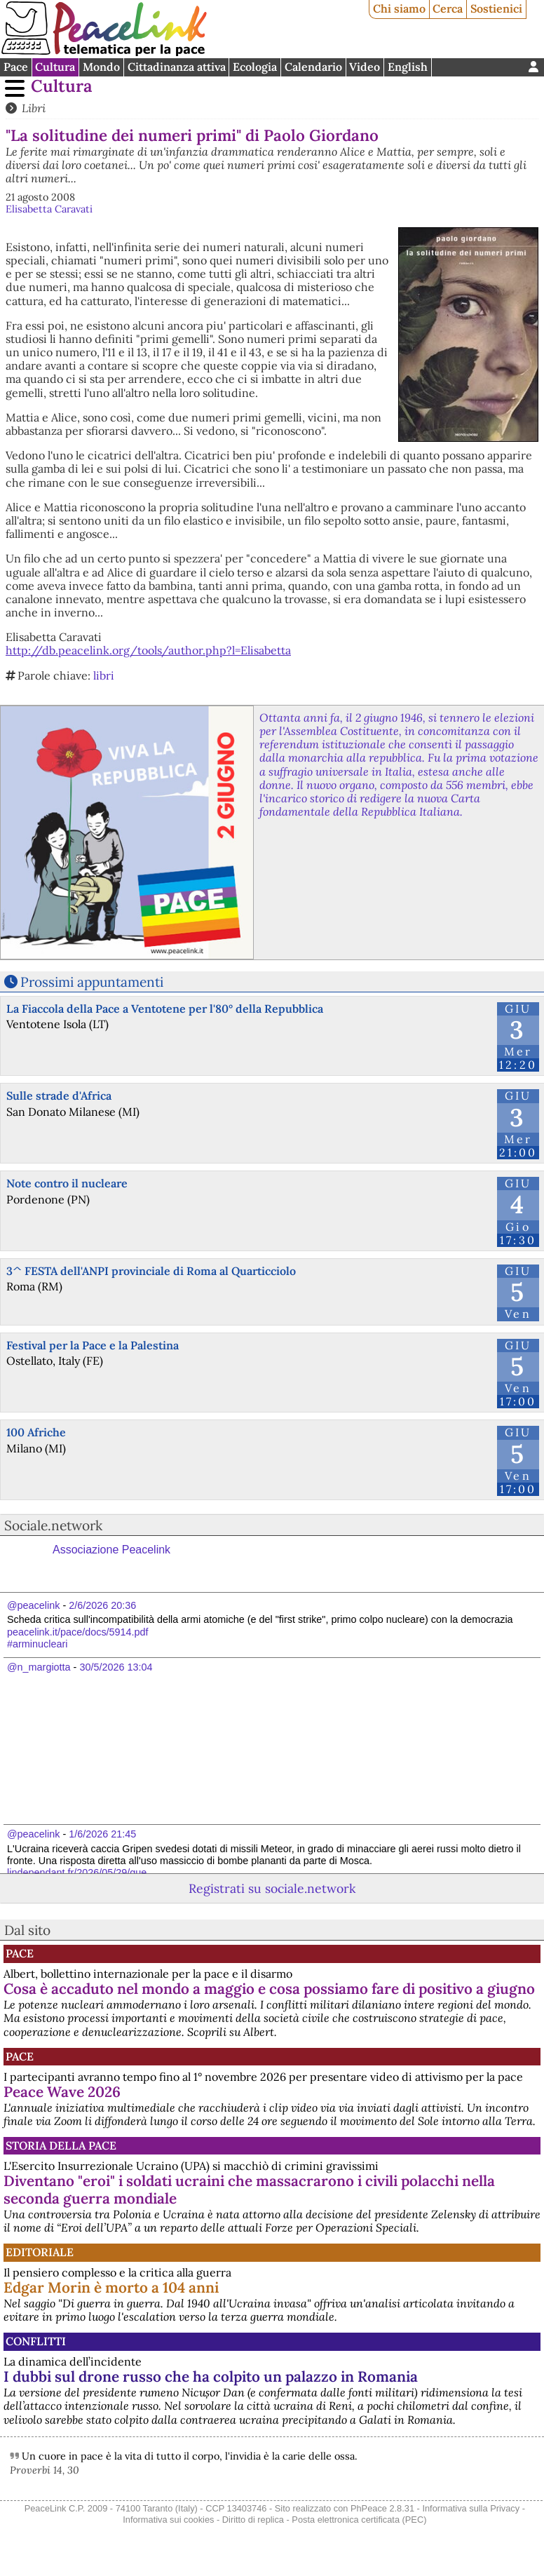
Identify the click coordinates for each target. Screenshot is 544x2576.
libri (103, 675)
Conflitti (36, 2341)
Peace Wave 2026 (62, 2091)
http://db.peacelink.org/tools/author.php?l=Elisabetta (148, 650)
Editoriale (40, 2252)
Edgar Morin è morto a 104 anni (111, 2287)
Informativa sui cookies (168, 2519)
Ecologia (255, 67)
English (408, 67)
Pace (16, 67)
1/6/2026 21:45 (102, 1834)
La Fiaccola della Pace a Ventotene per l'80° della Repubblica (164, 1009)
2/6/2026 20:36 (102, 1605)
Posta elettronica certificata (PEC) (359, 2519)
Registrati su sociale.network (272, 1888)
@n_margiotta (39, 1667)
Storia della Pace (61, 2145)
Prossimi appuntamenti (91, 981)
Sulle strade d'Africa (58, 1095)
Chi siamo (399, 8)
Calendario (313, 67)
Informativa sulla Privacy (470, 2508)
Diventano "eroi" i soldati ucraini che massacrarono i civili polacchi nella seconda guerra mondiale (249, 2189)
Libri (34, 108)
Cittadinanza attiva (177, 67)
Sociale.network (53, 1525)
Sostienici (496, 8)
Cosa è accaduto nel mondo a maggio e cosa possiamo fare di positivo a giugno (269, 1988)
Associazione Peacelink (111, 1550)
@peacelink (33, 1605)
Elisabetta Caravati (49, 209)
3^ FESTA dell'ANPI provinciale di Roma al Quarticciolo (151, 1271)
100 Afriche (36, 1432)
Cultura (55, 67)
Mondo (101, 67)
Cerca (448, 8)
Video (364, 67)
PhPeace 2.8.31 (382, 2508)
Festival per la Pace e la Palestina (92, 1345)
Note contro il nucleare (67, 1183)
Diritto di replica (253, 2519)
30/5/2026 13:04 (115, 1667)
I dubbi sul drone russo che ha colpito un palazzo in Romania (211, 2376)
